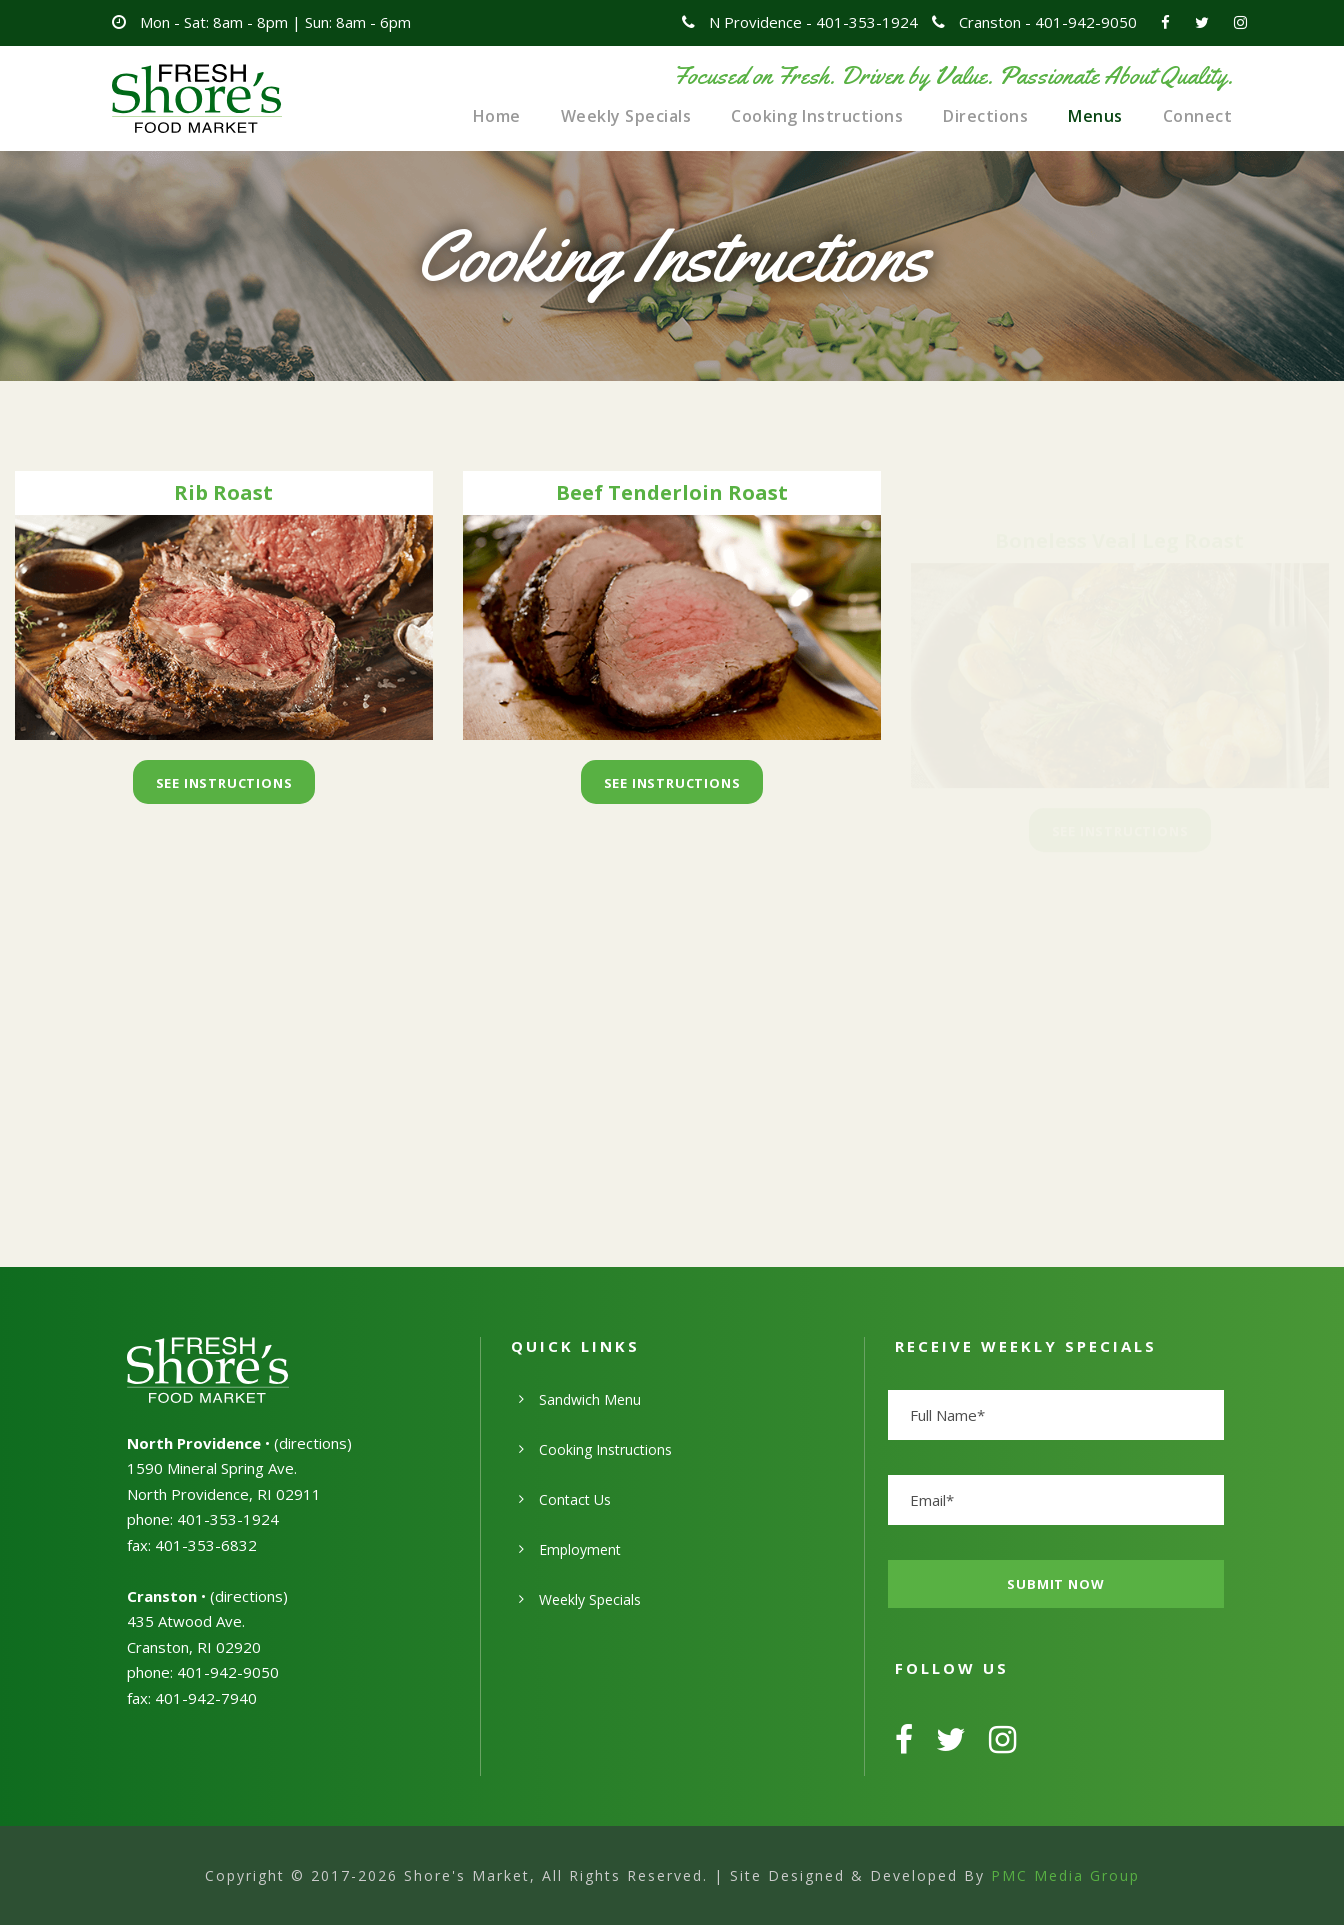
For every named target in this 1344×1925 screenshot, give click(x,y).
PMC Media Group (1065, 1875)
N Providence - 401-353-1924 (813, 22)
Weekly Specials (626, 116)
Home (497, 116)
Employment (580, 1549)
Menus (1095, 116)
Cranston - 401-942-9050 (1048, 22)
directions (313, 1443)
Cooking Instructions (817, 116)
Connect (1198, 116)
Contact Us (575, 1499)
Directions (985, 116)
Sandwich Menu (590, 1399)
